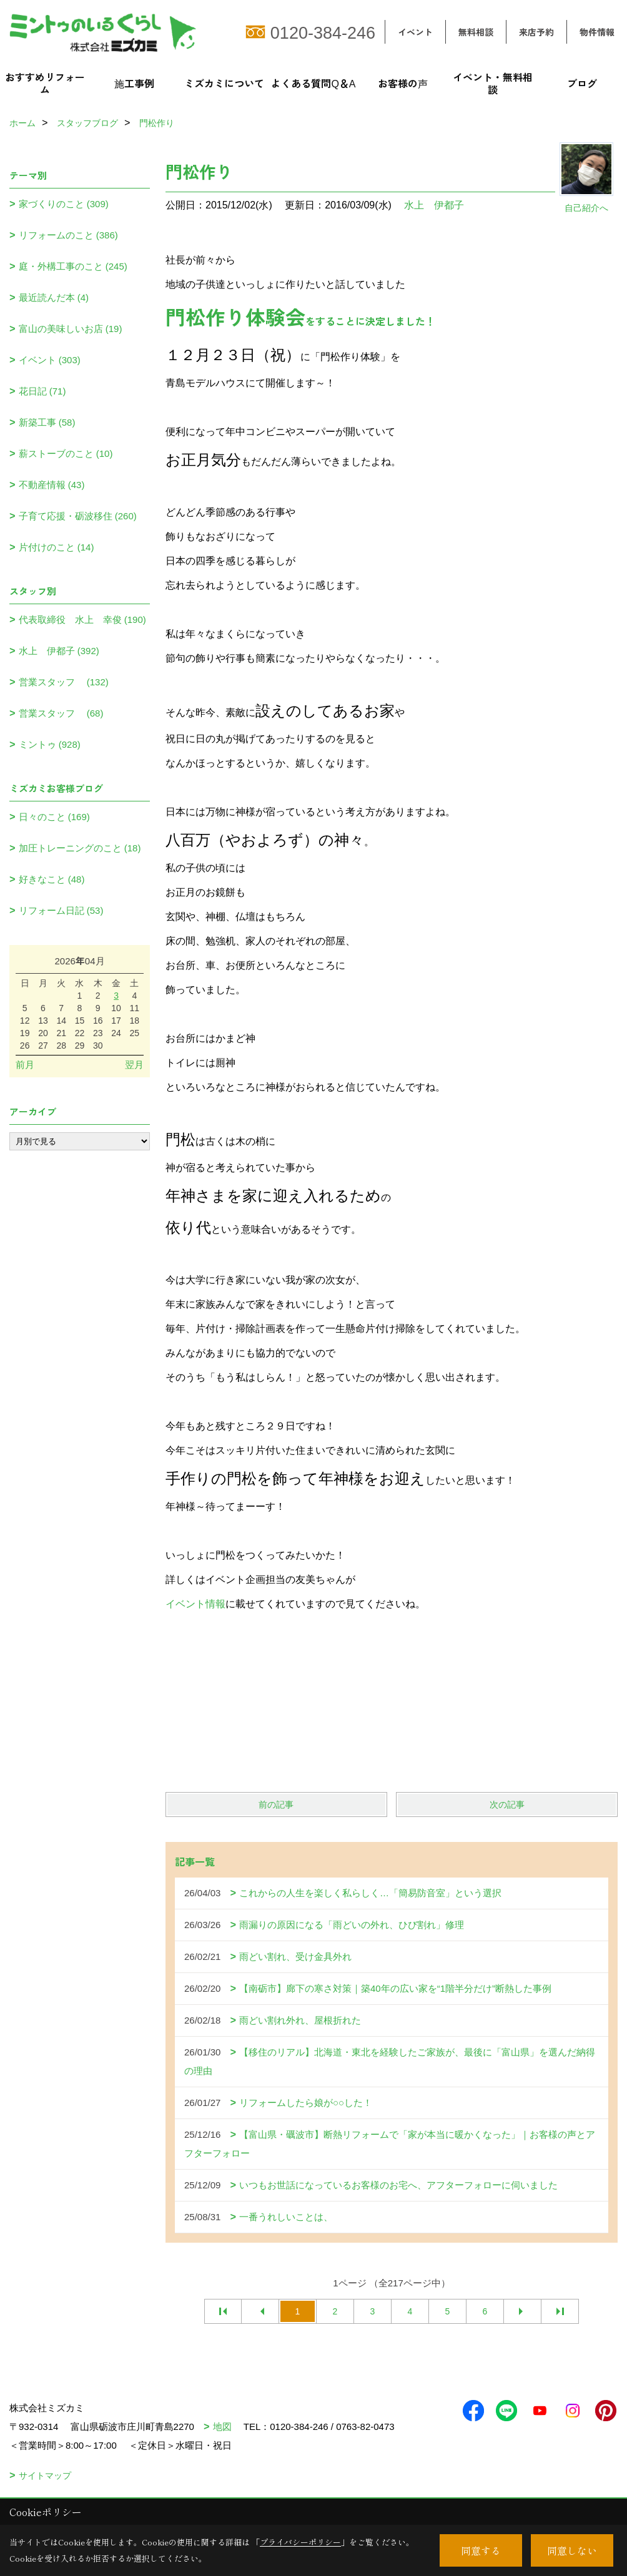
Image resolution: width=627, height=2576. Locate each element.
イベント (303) (50, 360)
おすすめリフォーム (45, 83)
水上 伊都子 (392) (59, 650)
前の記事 (276, 1805)
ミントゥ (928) (50, 744)
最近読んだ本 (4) (54, 297)
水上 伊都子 (434, 205)
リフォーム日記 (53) (61, 910)
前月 (25, 1064)
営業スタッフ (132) (64, 682)
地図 (222, 2426)
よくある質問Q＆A (313, 83)
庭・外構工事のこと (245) (73, 266)
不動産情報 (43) (52, 484)
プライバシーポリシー (300, 2542)
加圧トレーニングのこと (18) (80, 848)
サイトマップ (45, 2476)
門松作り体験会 (235, 316)
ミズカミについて (224, 83)
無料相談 (475, 32)
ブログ (582, 83)
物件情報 (597, 32)
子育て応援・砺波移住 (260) (78, 516)
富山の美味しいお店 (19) (70, 328)
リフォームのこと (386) (68, 235)
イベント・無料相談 (493, 83)
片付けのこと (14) (56, 547)
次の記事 (507, 1805)
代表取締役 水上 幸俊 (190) (82, 619)
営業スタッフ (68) (61, 713)
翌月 (134, 1064)
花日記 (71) (42, 391)
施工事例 (134, 83)
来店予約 (536, 32)
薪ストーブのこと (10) (66, 453)
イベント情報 (195, 1604)
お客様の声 (403, 83)
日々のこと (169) (54, 816)
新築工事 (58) (47, 422)
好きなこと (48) (52, 879)
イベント (415, 32)
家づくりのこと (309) (64, 203)
